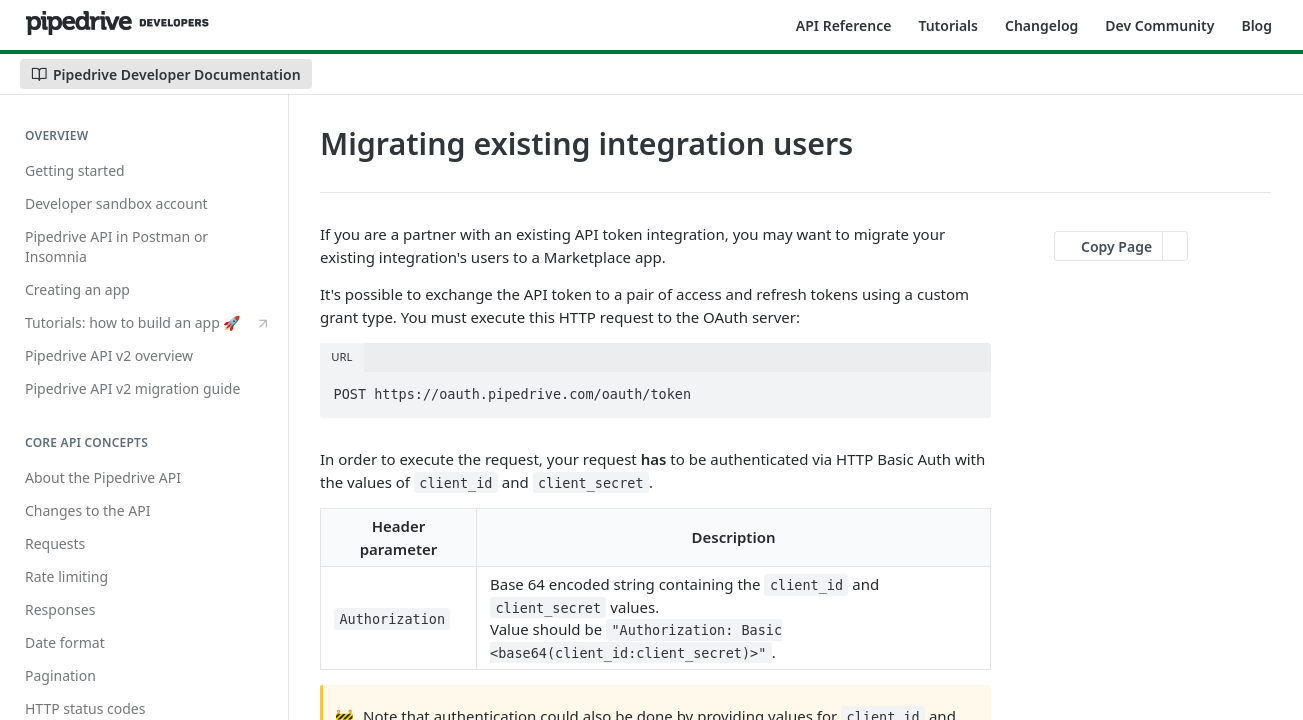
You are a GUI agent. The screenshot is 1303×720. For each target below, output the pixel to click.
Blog (1256, 25)
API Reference (844, 25)
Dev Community (1159, 25)
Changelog (1041, 25)
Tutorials (948, 25)
